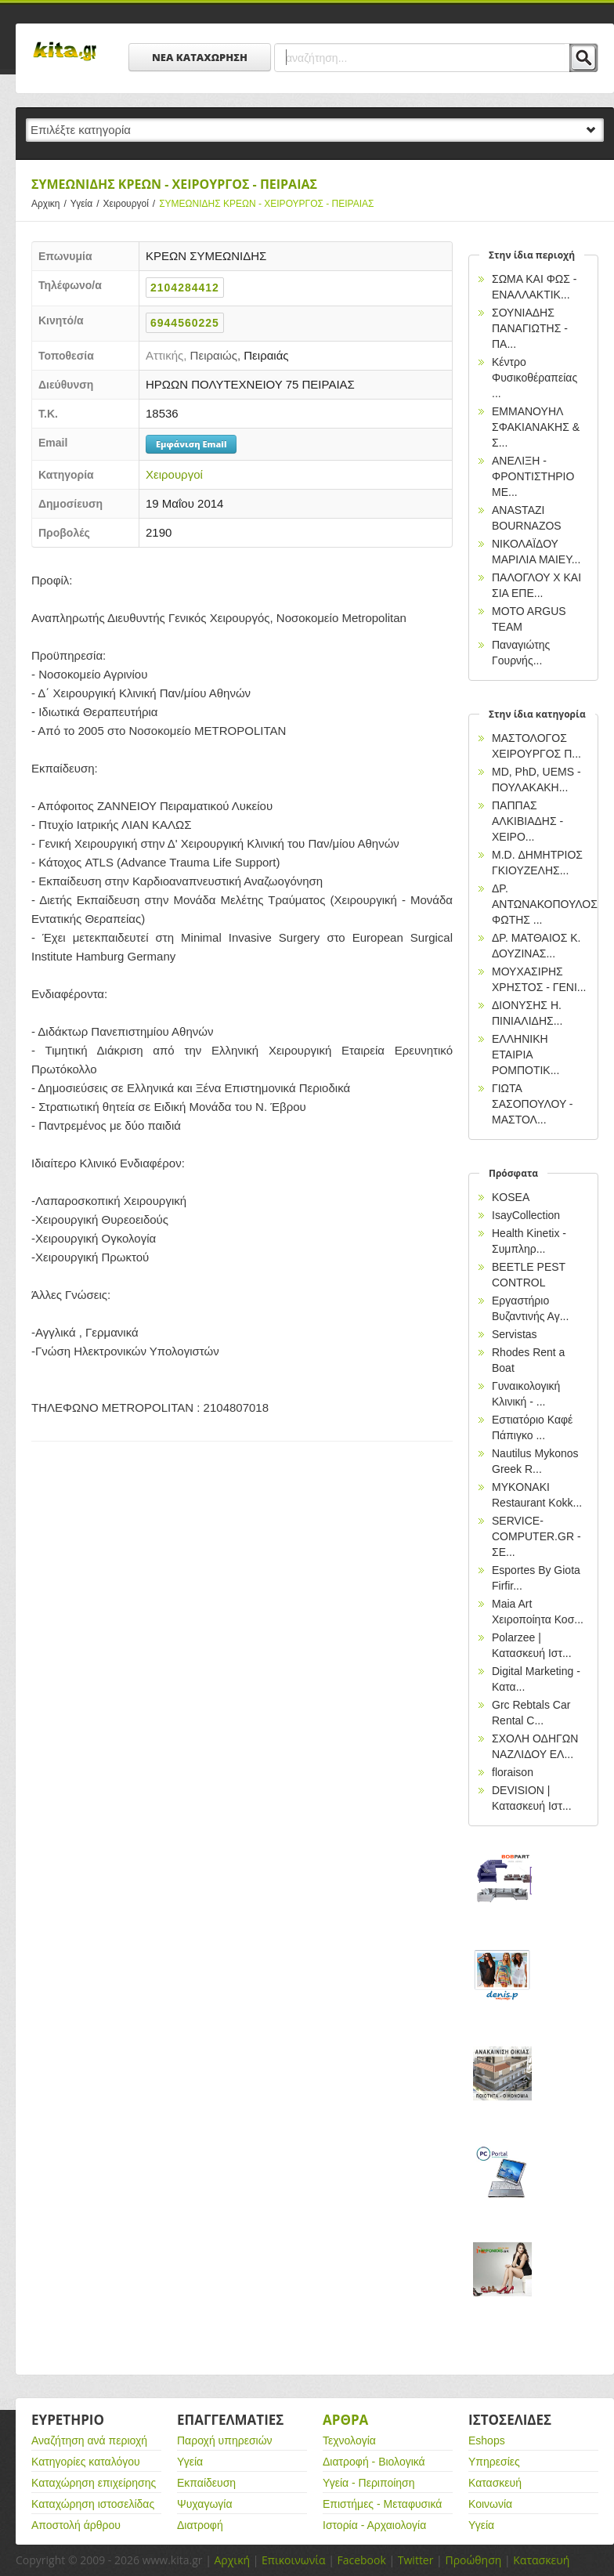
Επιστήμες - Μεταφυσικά (382, 2504)
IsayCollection (526, 1215)
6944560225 (184, 323)
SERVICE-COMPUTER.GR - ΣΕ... (536, 1536)
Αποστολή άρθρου (76, 2525)
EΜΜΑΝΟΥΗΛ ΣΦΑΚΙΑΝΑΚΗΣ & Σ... (536, 427)
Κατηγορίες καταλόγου (85, 2461)
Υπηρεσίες (494, 2461)
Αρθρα (345, 2420)
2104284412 (184, 287)
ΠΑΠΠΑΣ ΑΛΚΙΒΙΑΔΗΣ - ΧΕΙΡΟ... (527, 821)
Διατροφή (200, 2525)
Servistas (514, 1334)
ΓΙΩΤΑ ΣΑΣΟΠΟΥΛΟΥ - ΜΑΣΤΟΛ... (532, 1104)
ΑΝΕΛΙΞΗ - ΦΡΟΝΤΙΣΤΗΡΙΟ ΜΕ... (533, 476)
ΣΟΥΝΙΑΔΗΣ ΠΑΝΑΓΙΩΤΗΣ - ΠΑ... (530, 328)
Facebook (361, 2559)
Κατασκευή (495, 2483)
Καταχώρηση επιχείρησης (93, 2483)
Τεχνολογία (349, 2440)
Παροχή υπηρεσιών (225, 2440)
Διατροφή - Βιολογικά (374, 2461)
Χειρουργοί (131, 203)
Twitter (416, 2559)
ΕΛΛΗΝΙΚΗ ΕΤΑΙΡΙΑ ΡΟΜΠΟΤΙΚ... (525, 1054)
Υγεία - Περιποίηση (369, 2483)
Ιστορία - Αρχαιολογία (374, 2525)
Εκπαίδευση (206, 2483)
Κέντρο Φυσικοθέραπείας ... (534, 378)
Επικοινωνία (293, 2559)
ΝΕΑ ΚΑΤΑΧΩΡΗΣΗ (199, 57)
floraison (512, 1772)
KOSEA (510, 1197)
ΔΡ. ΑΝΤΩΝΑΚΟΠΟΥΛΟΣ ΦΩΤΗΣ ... (545, 904)
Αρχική (232, 2559)
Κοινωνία (490, 2504)
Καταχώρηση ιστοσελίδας (92, 2504)
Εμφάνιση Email (191, 444)
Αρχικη (50, 203)
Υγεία (86, 203)
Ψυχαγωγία (205, 2504)
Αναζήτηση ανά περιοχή (89, 2440)
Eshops (486, 2440)
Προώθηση (473, 2559)
